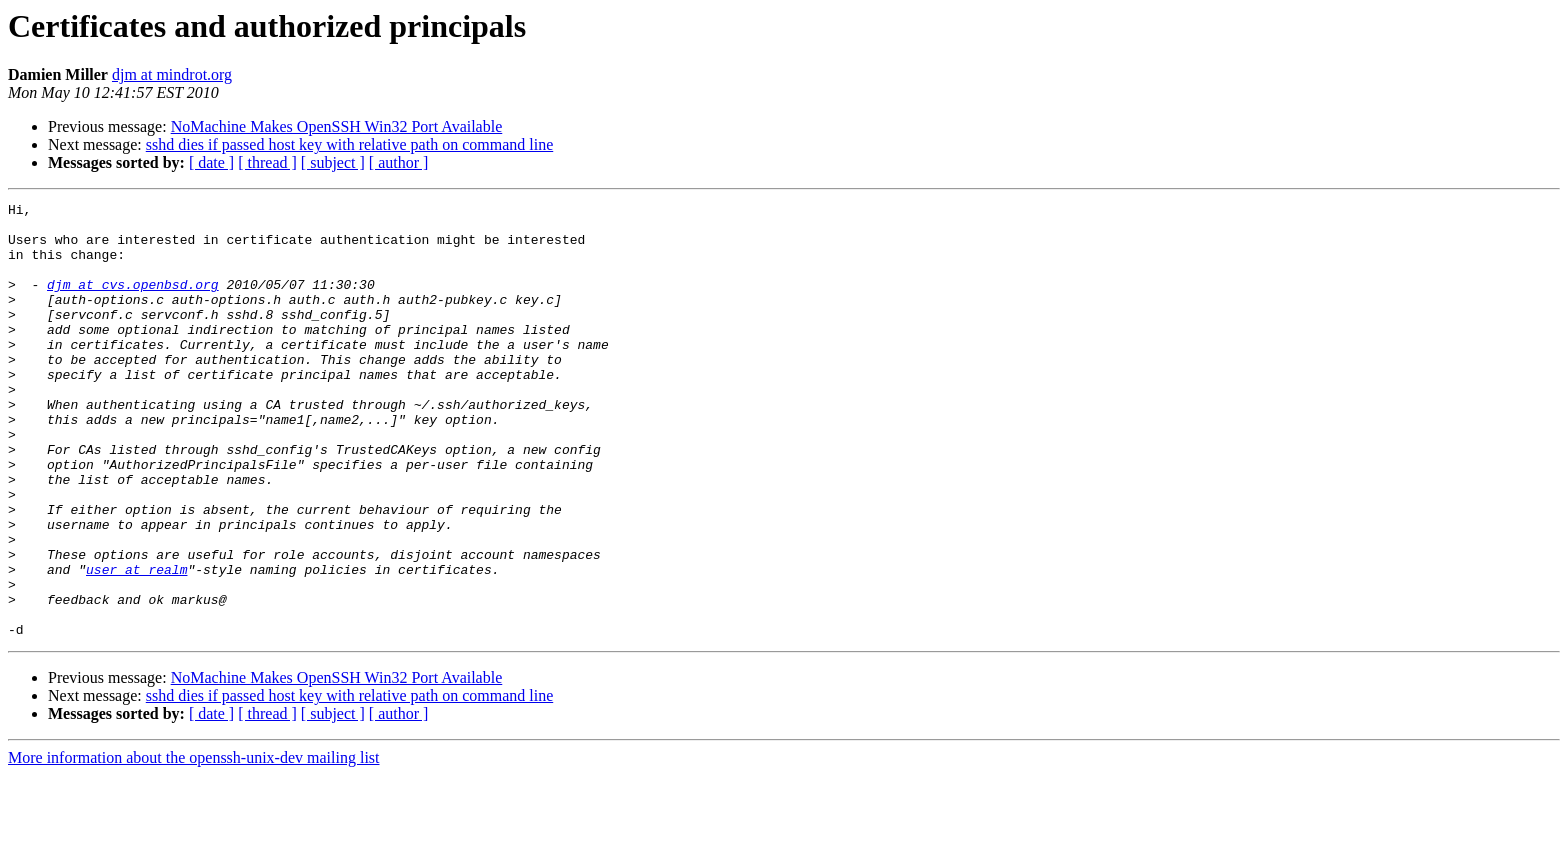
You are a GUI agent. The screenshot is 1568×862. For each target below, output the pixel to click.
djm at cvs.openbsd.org (133, 302)
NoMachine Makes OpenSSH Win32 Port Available (337, 126)
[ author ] (399, 162)
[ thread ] (267, 162)
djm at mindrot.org (172, 74)
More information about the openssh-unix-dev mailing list (194, 844)
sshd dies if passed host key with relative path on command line (349, 144)
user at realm (136, 644)
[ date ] (211, 162)
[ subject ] (333, 162)
